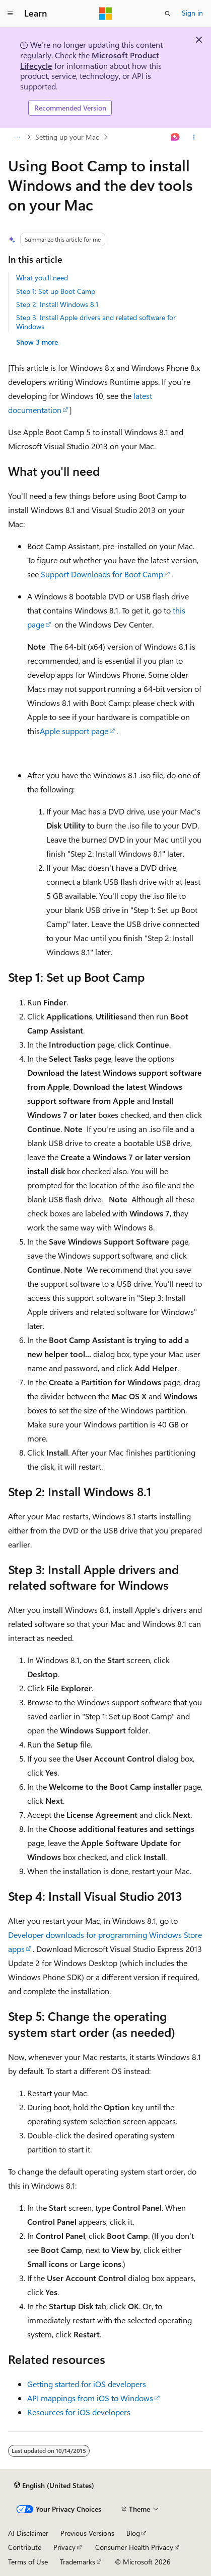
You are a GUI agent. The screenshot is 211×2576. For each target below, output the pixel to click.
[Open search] (168, 14)
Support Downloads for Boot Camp (102, 574)
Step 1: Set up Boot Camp (55, 291)
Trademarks (77, 2561)
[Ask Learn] (175, 137)
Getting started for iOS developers (86, 2384)
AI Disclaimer (28, 2533)
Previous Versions (87, 2533)
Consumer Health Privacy (134, 2547)
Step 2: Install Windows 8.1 (57, 304)
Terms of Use (28, 2561)
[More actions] (194, 137)
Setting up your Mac (67, 137)
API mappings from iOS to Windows (90, 2398)
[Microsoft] (105, 13)
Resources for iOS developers (78, 2412)
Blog (133, 2533)
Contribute (24, 2547)
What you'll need (42, 277)
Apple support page (74, 731)
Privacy (64, 2547)
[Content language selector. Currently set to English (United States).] (54, 2486)
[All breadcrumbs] (17, 137)
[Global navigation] (10, 14)
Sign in (192, 13)
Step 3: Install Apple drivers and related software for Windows (96, 322)
